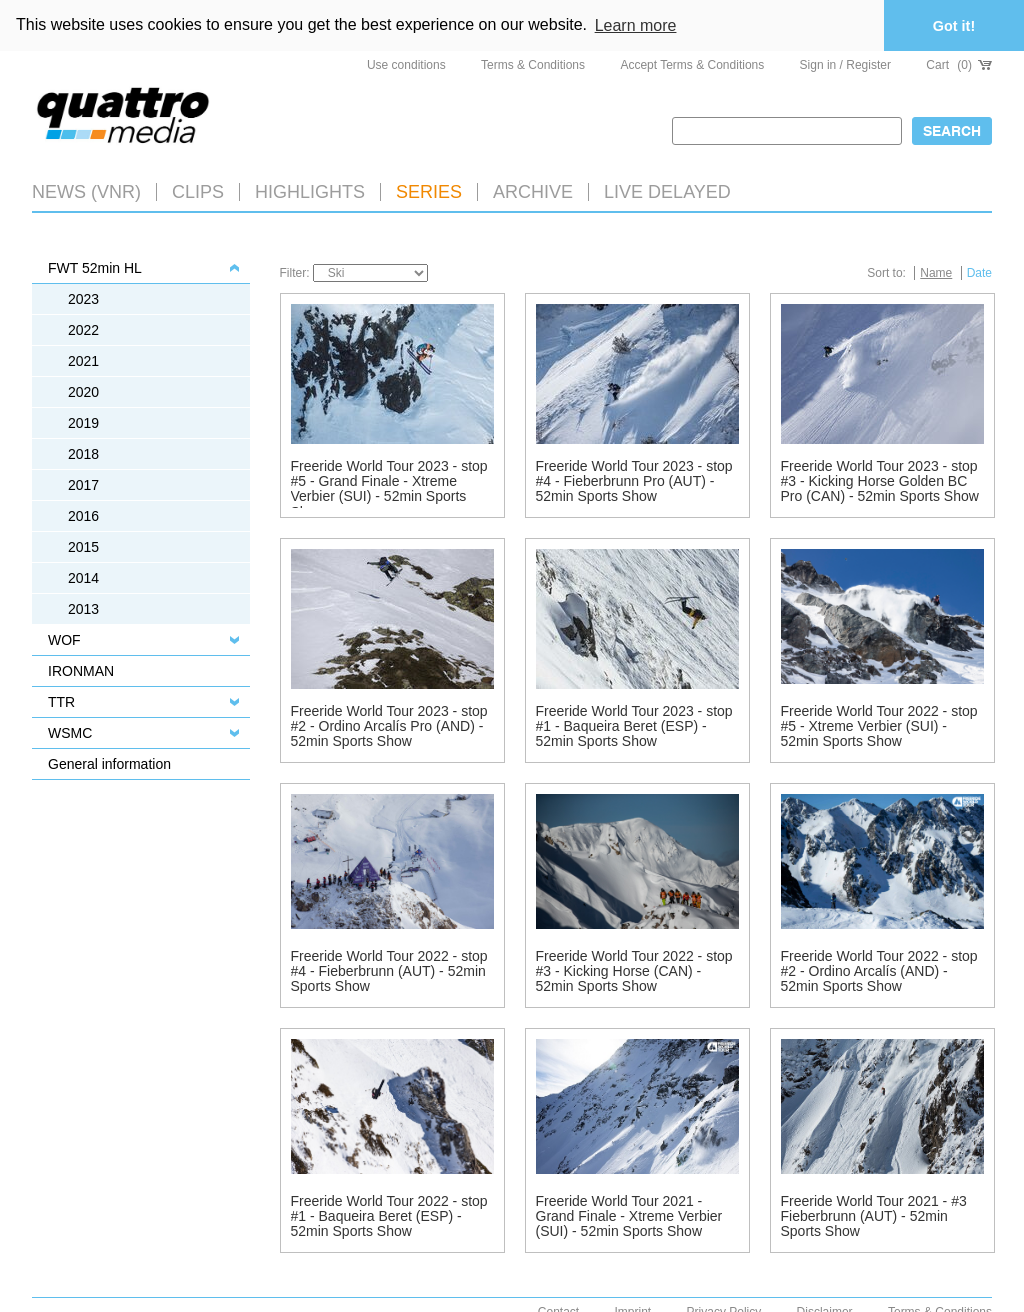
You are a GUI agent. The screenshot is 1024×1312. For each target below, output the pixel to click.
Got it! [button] (954, 26)
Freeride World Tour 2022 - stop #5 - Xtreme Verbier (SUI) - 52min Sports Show (879, 724)
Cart (959, 63)
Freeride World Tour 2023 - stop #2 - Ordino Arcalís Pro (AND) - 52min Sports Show (389, 724)
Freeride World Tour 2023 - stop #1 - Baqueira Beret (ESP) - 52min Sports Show (634, 724)
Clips (198, 190)
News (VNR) (86, 190)
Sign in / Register (845, 63)
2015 (83, 545)
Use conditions (406, 63)
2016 (83, 514)
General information (109, 762)
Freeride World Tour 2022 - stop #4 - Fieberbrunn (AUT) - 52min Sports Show (389, 969)
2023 (83, 297)
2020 (83, 390)
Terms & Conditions (533, 63)
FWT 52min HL (95, 266)
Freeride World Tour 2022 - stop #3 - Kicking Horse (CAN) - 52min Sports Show (634, 969)
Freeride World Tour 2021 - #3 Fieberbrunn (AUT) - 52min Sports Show (874, 1214)
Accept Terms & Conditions (692, 63)
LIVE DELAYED (667, 190)
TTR (61, 700)
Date (979, 271)
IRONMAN (81, 669)
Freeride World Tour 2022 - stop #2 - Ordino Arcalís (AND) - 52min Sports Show (879, 969)
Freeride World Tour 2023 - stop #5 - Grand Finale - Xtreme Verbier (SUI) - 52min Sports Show (389, 487)
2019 (83, 421)
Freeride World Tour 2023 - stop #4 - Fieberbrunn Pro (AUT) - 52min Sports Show (634, 479)
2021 (83, 359)
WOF (64, 638)
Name (936, 271)
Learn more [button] (636, 25)
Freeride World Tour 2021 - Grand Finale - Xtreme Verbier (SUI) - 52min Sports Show (629, 1214)
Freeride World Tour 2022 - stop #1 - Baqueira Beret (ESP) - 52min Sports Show (389, 1214)
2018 (83, 452)
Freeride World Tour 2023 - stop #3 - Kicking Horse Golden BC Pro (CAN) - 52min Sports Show (880, 479)
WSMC (70, 731)
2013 (83, 607)
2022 (83, 328)
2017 (83, 483)
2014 (83, 576)
